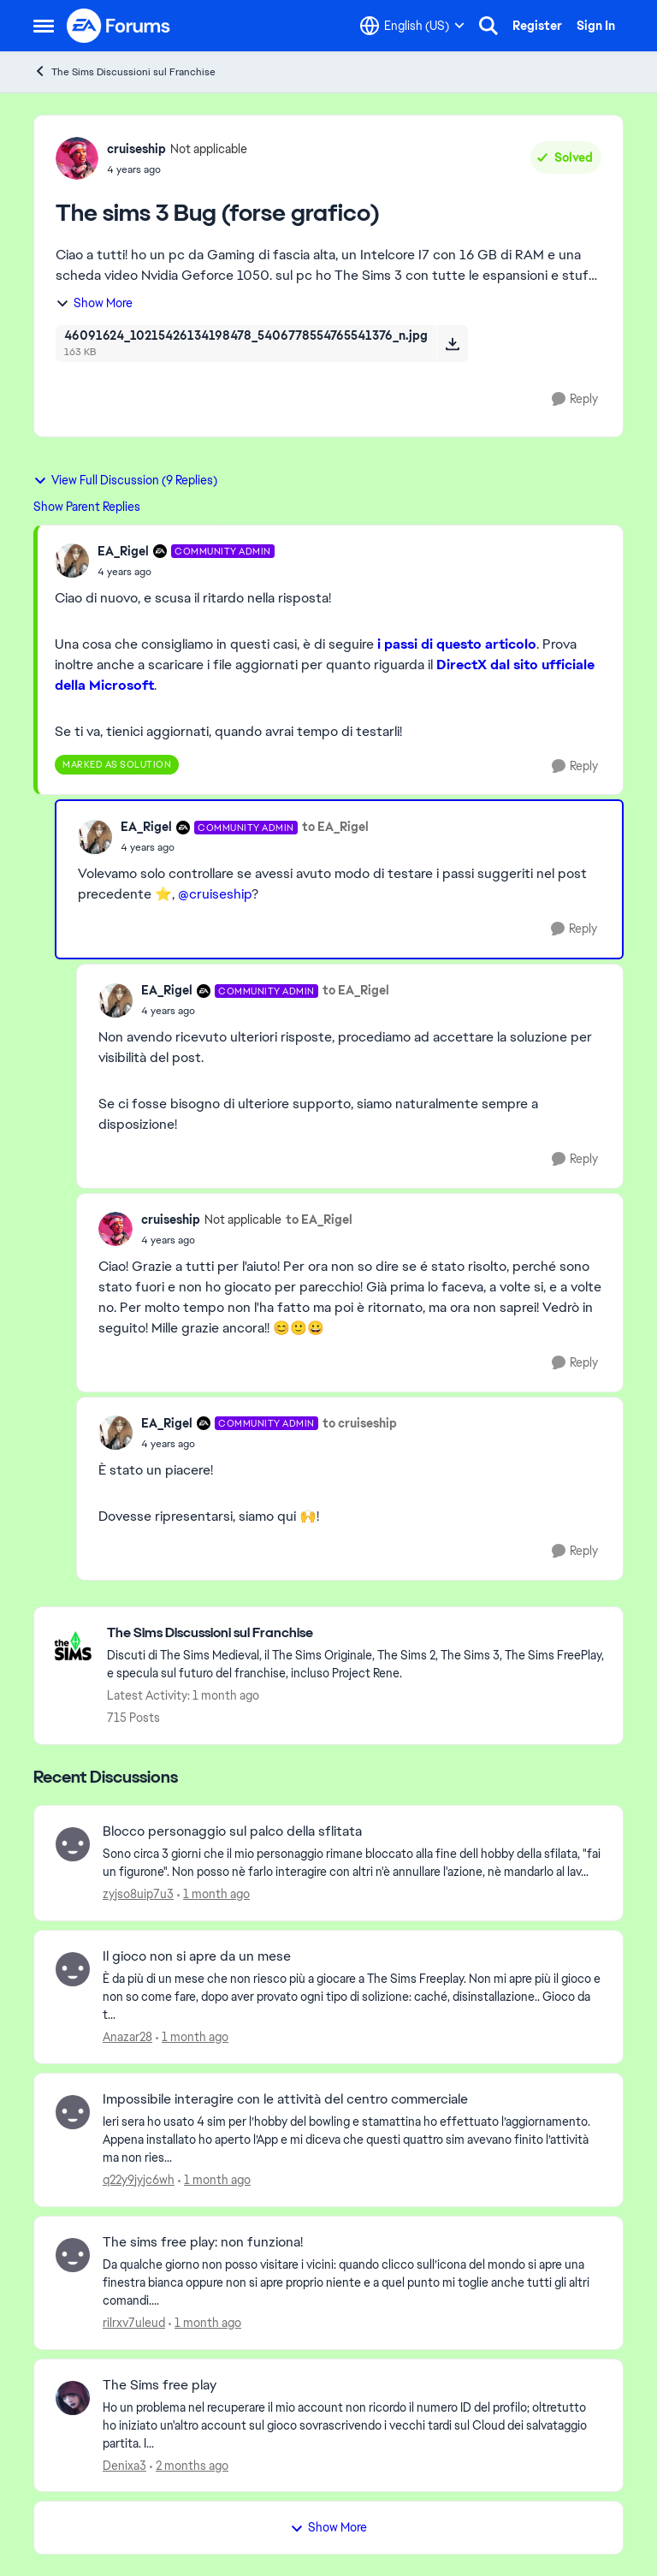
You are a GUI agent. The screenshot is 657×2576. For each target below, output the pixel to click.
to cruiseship (360, 1423)
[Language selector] (412, 26)
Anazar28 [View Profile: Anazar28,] (127, 2037)
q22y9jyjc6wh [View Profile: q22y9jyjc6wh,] (139, 2179)
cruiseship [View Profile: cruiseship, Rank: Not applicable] (136, 149)
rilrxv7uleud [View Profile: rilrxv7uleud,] (134, 2322)
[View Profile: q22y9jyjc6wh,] (73, 2112)
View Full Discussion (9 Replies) (125, 480)
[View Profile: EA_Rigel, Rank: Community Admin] (72, 560)
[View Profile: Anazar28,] (73, 1969)
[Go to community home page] (119, 26)
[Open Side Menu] (43, 26)
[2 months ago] (189, 2465)
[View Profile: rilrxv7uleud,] (73, 2255)
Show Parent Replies (86, 506)
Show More (94, 303)
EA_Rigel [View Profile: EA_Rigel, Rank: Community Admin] (123, 551)
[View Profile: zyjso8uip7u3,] (73, 1844)
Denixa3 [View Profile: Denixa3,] (124, 2464)
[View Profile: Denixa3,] (73, 2398)
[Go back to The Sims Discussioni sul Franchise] (356, 1633)
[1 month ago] (213, 1894)
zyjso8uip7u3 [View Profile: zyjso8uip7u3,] (138, 1894)
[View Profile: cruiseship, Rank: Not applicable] (77, 158)
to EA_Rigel (335, 826)
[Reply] (574, 399)
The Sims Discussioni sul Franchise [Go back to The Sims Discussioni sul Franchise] (124, 71)
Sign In (596, 25)
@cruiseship (215, 894)
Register (537, 25)
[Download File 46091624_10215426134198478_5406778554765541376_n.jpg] (452, 343)
